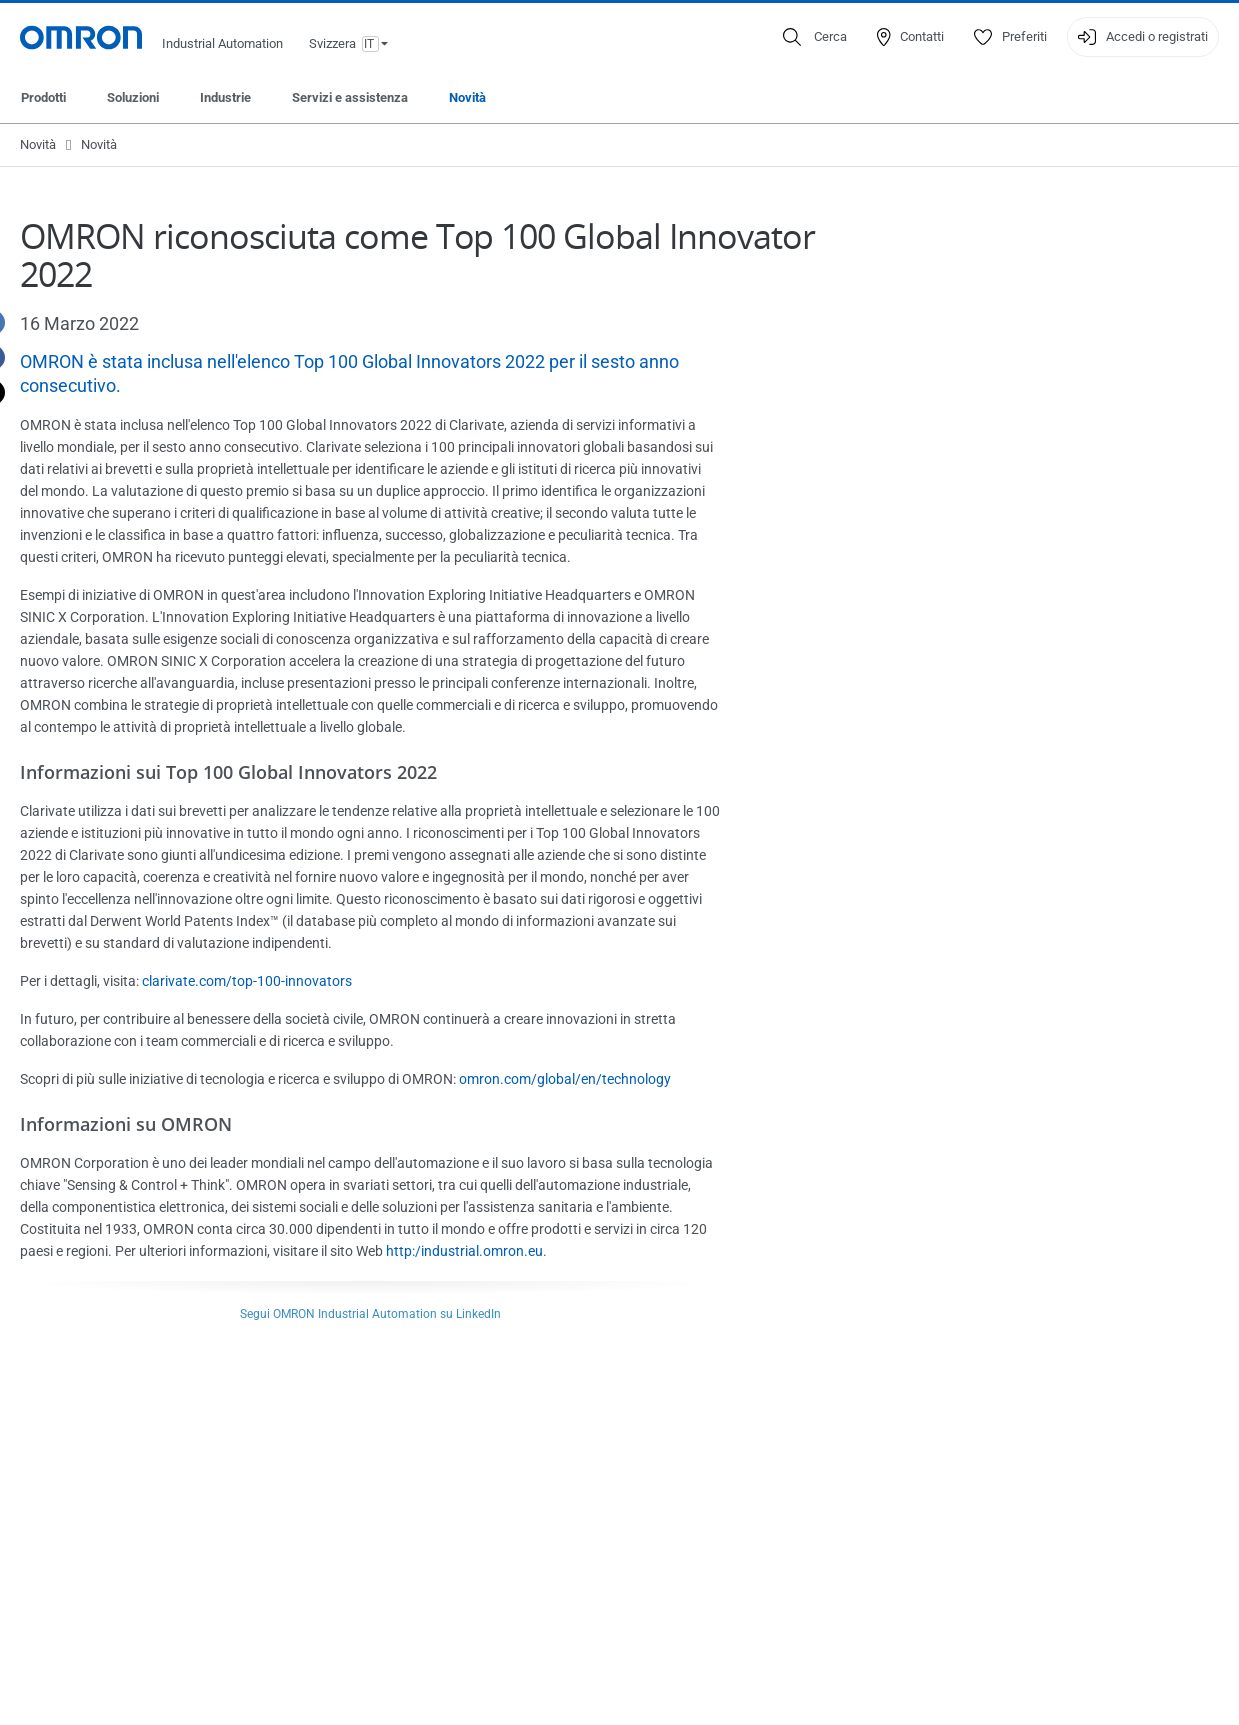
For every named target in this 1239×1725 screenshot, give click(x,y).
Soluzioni (133, 97)
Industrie (225, 97)
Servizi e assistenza (350, 97)
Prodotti (43, 97)
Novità (467, 97)
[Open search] (815, 37)
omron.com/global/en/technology (565, 1079)
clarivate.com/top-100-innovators (247, 981)
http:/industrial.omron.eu (464, 1251)
